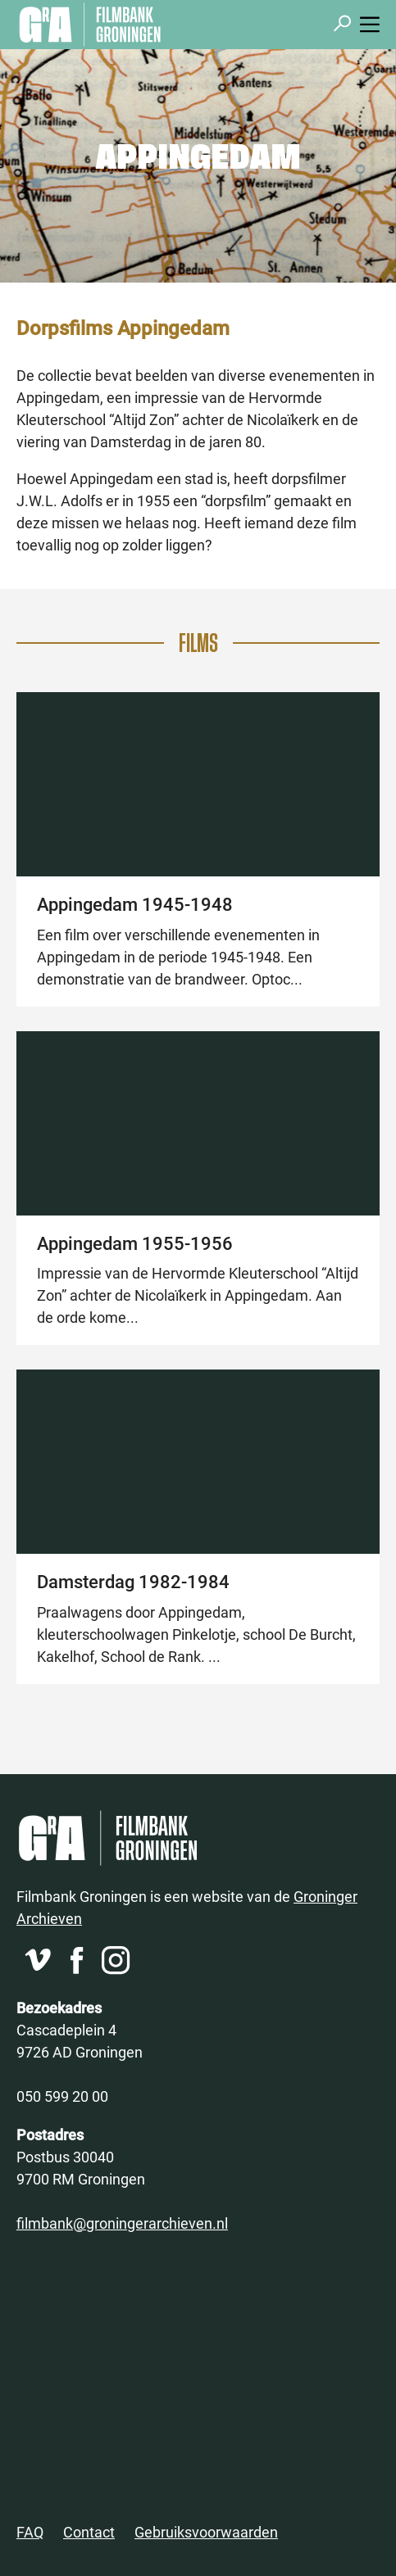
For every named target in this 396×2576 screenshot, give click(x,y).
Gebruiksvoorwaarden (206, 2532)
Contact (89, 2532)
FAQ (29, 2532)
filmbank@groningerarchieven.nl (122, 2223)
